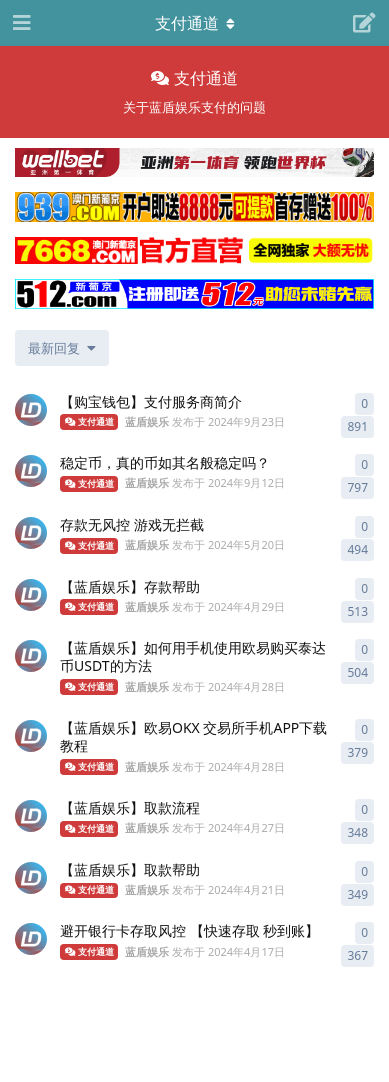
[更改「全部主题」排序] (62, 348)
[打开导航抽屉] (20, 23)
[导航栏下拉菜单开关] (195, 23)
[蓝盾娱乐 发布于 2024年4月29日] (31, 595)
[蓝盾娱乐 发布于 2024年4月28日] (31, 656)
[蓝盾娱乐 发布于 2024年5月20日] (31, 533)
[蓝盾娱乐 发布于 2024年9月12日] (31, 471)
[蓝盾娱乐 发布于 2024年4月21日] (31, 878)
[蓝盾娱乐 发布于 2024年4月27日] (31, 816)
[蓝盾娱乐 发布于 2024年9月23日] (31, 410)
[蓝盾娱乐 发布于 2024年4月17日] (31, 939)
